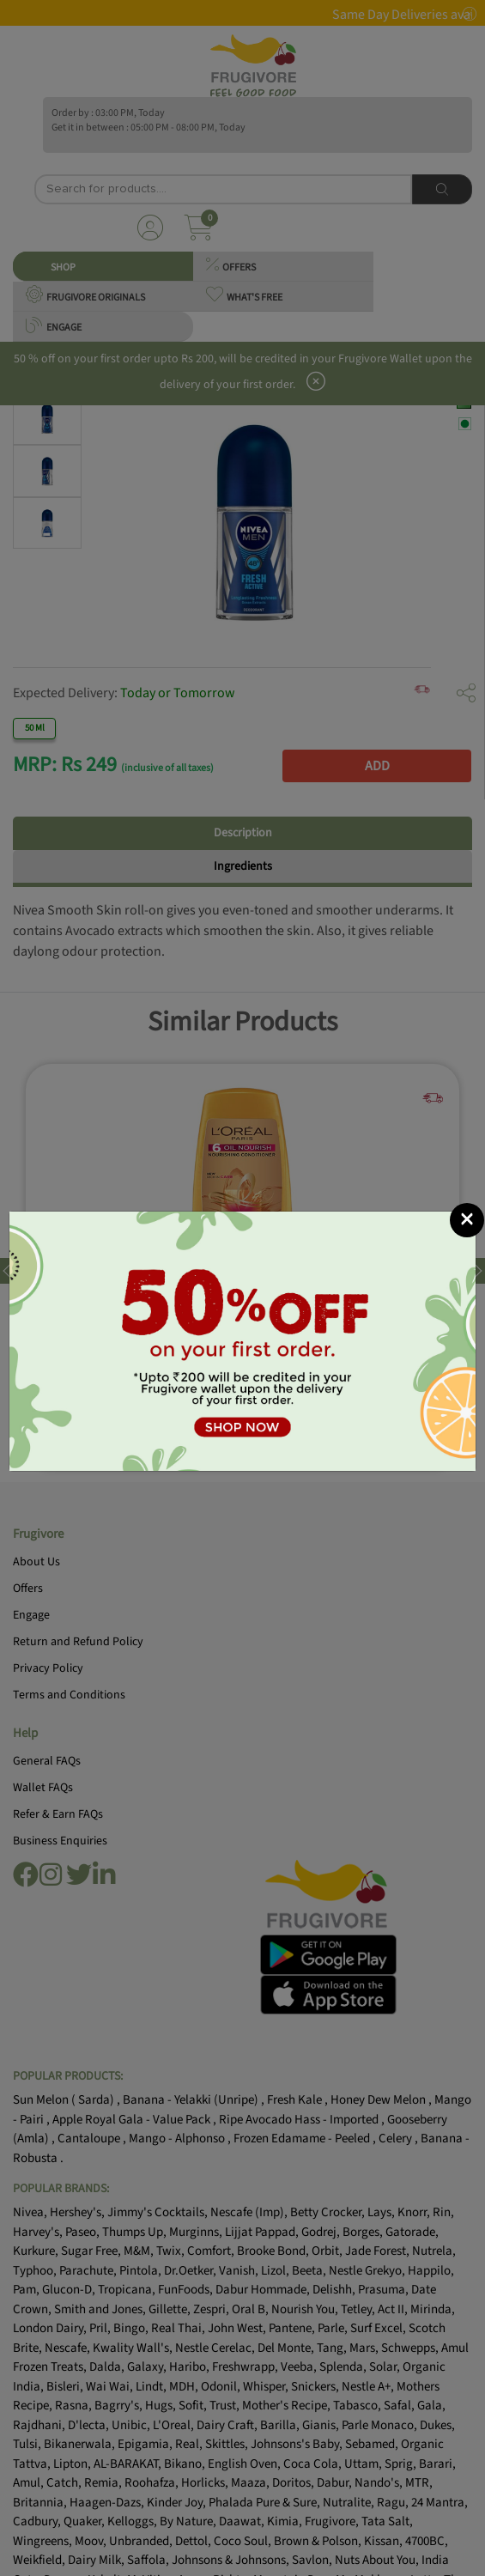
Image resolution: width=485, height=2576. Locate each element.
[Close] (467, 1220)
